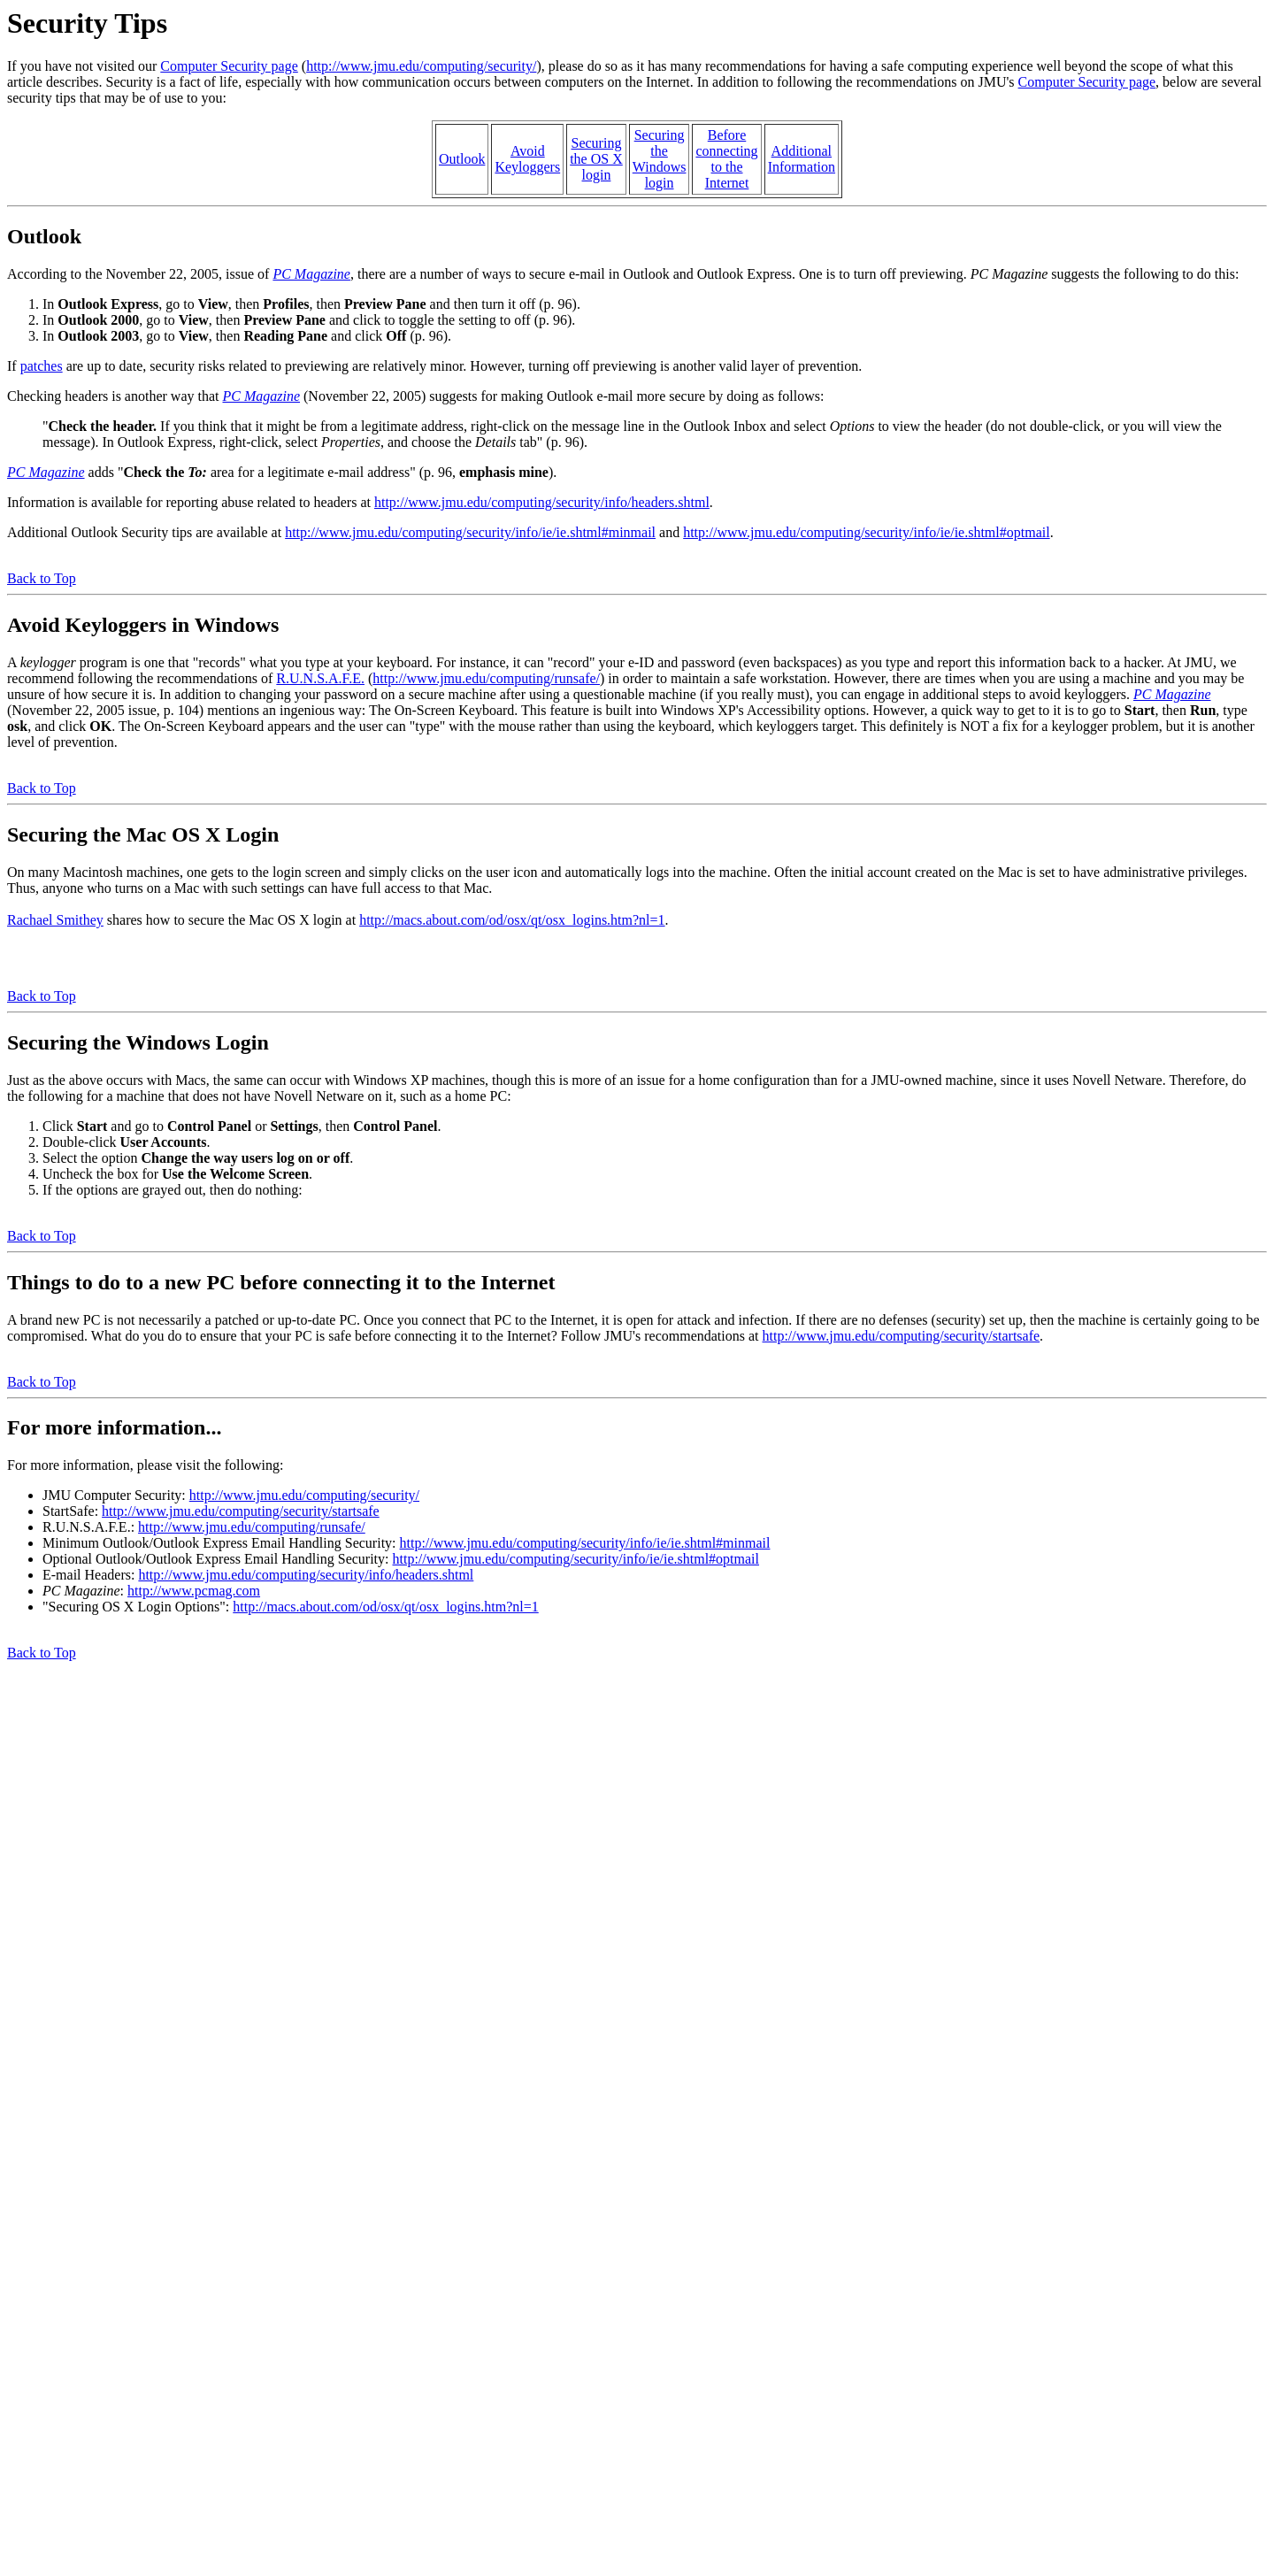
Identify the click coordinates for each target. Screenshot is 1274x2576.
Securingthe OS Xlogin (596, 158)
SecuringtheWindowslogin (660, 158)
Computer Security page (229, 65)
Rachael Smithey (55, 919)
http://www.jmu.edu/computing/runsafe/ (486, 678)
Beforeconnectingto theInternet (726, 158)
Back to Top (41, 578)
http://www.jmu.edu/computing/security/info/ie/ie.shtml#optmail (866, 532)
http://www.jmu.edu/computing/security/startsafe (901, 1335)
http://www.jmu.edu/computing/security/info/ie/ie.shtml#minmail (470, 532)
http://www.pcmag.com (193, 1590)
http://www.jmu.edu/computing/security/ (421, 65)
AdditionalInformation (801, 158)
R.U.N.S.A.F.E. (320, 678)
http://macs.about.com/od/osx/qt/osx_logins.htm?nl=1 (511, 919)
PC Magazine (311, 273)
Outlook (462, 158)
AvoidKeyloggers (527, 158)
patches (41, 365)
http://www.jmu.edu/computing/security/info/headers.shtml (542, 502)
